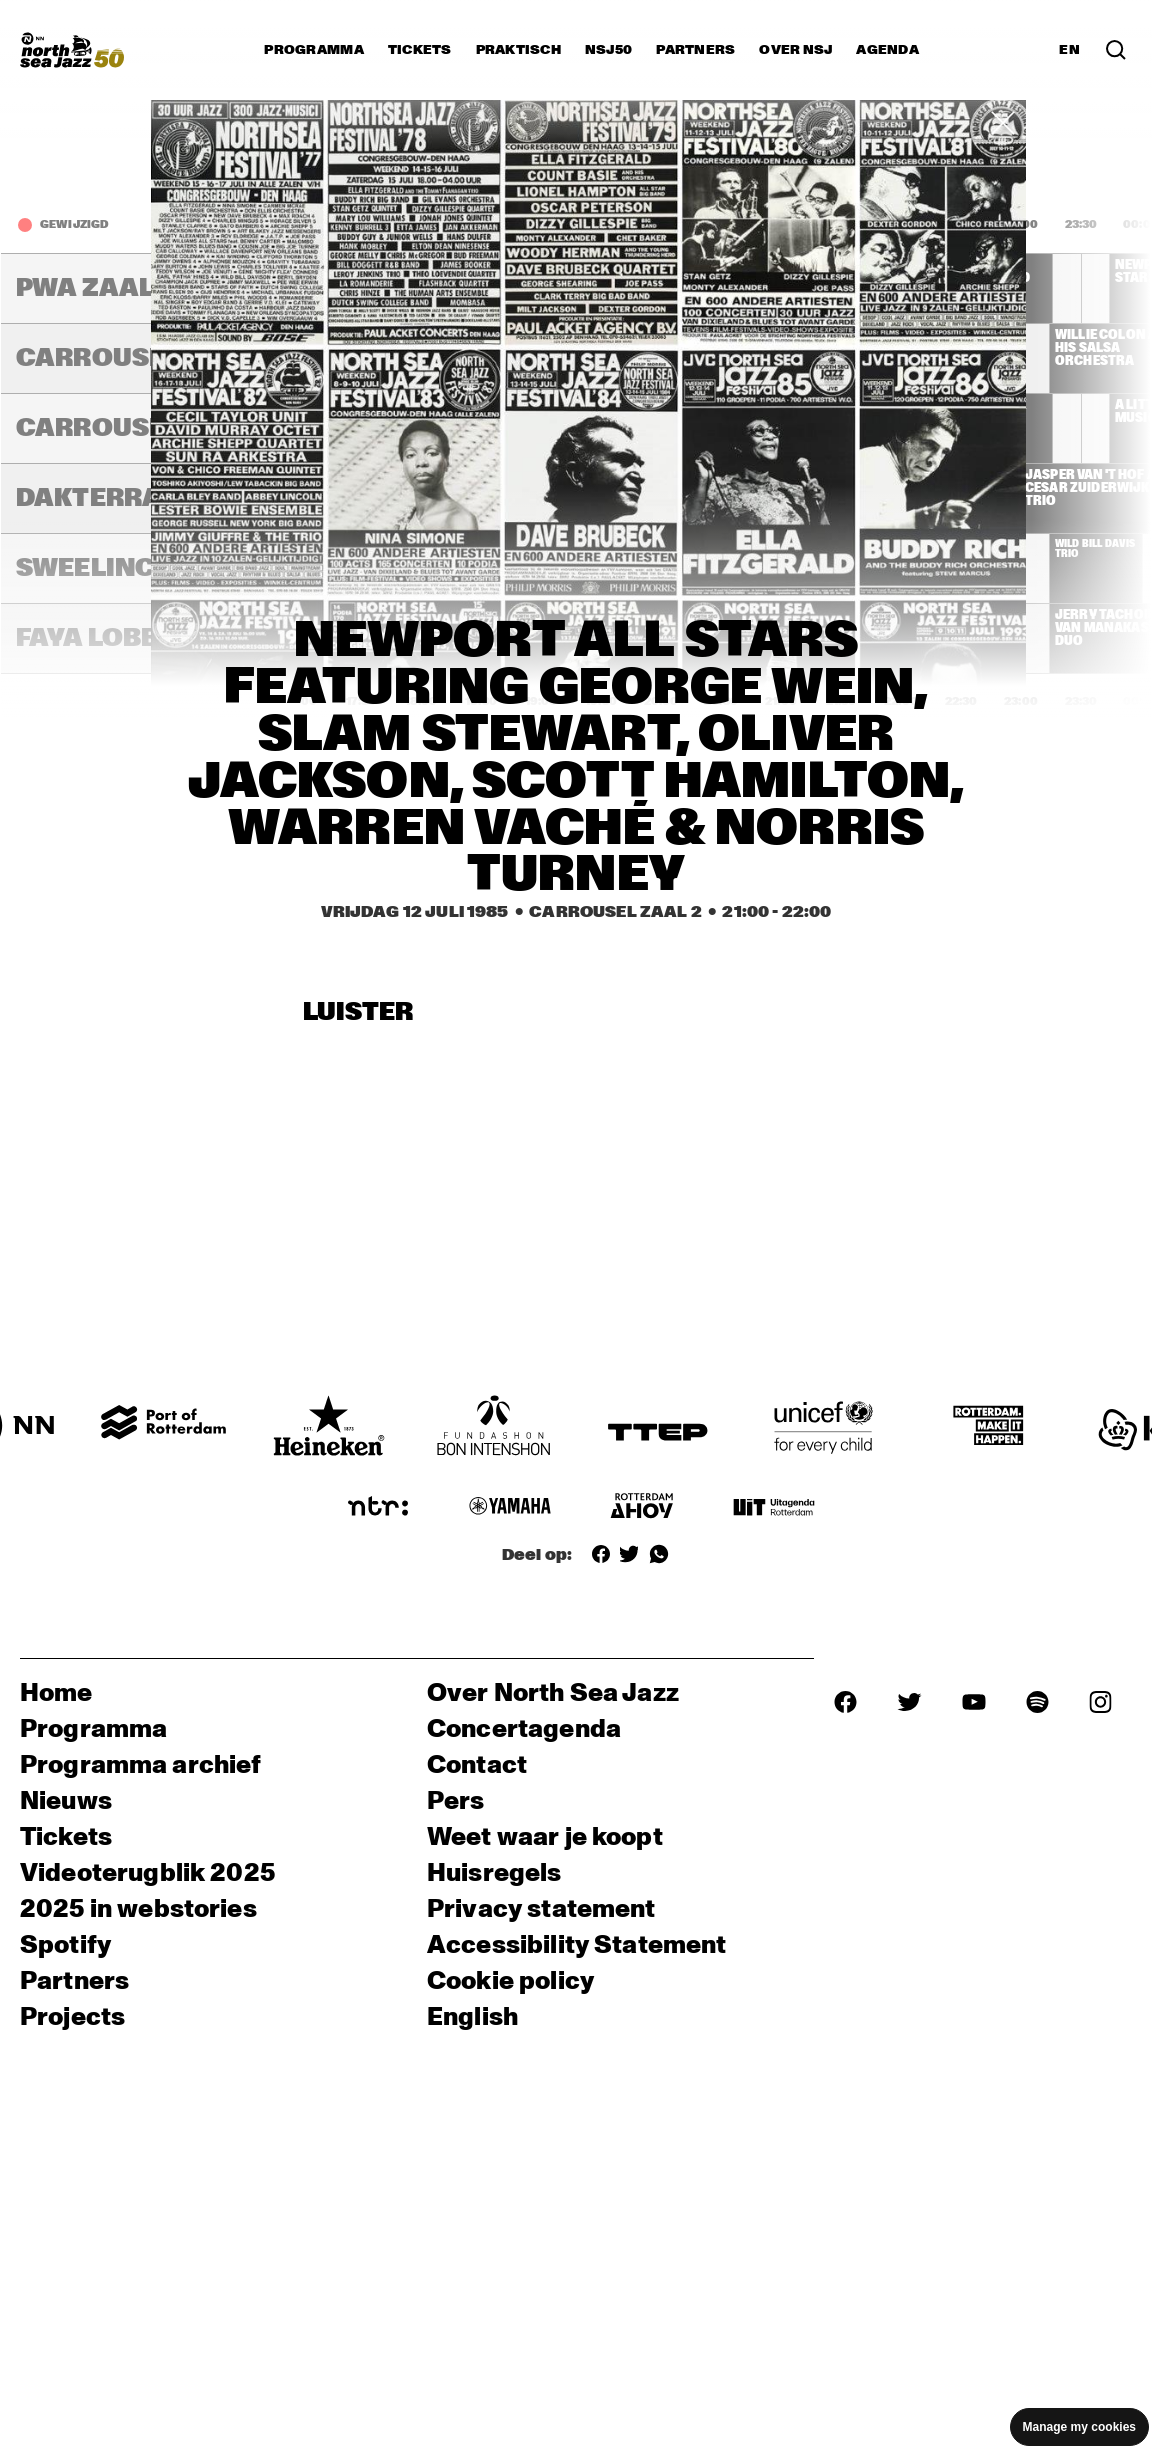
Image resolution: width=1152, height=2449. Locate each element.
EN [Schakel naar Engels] (1069, 50)
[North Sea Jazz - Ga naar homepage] (72, 50)
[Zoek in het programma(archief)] (1116, 50)
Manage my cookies (1079, 2427)
